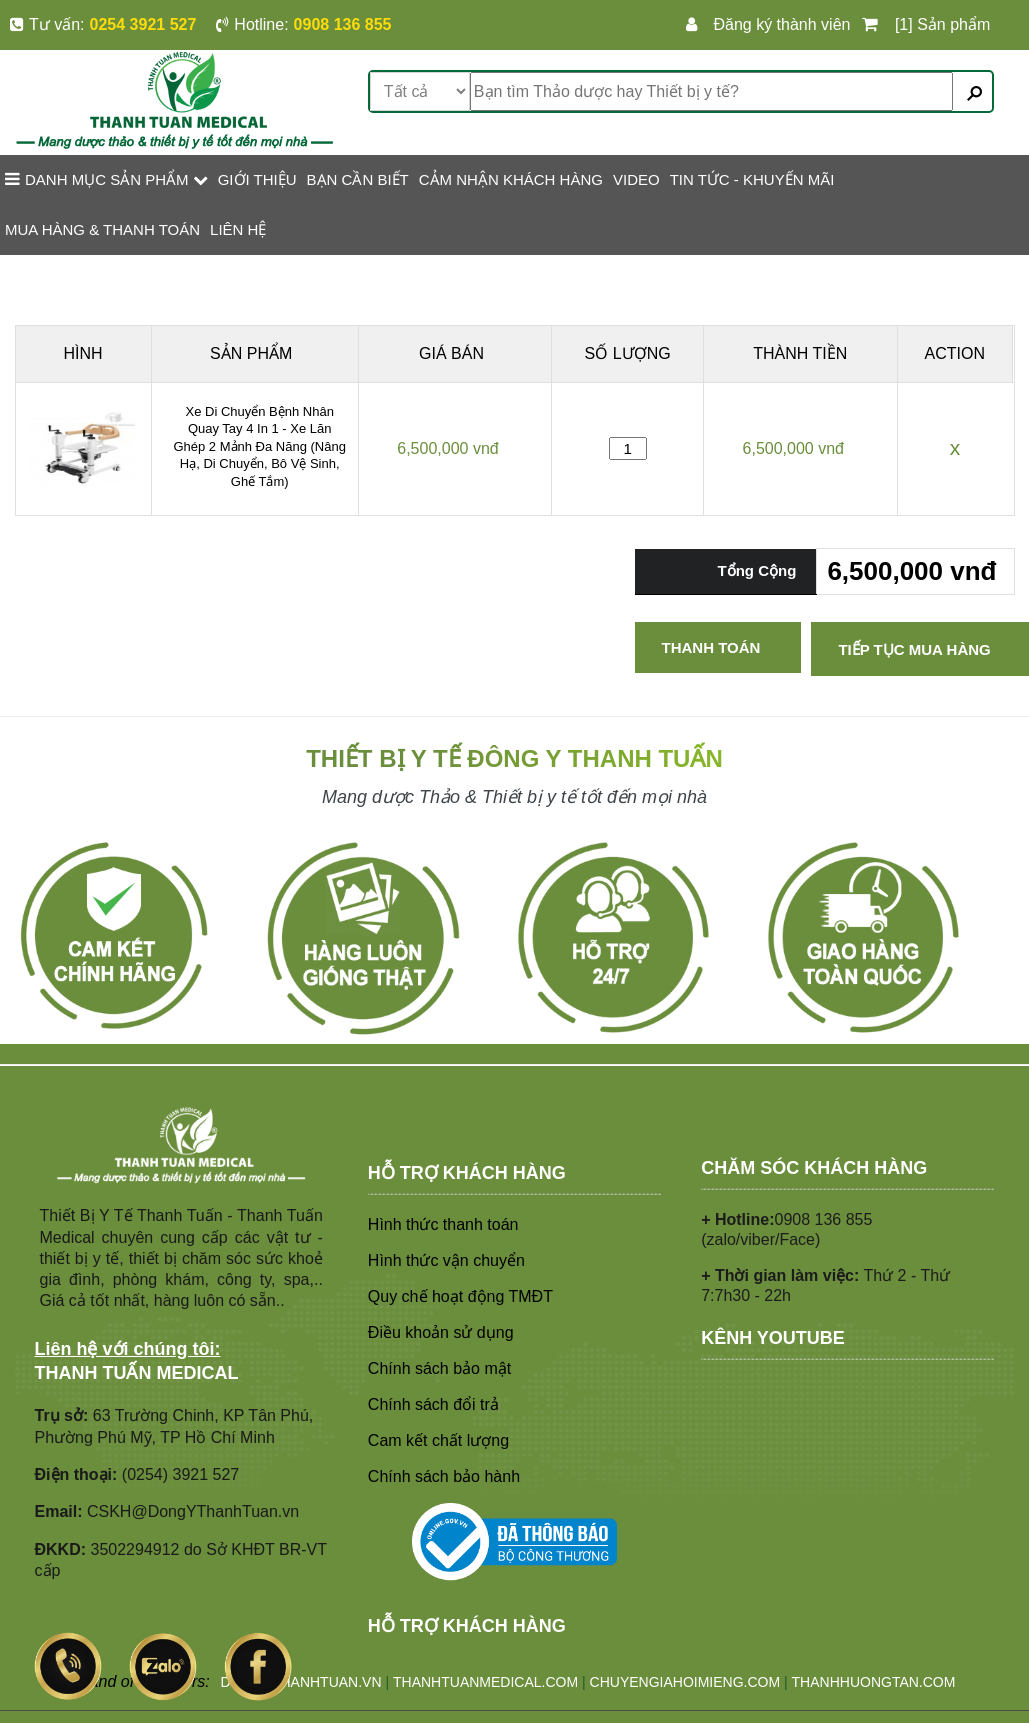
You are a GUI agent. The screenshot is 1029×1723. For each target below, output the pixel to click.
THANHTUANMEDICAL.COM (485, 1682)
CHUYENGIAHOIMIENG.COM (685, 1682)
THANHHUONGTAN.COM (874, 1682)
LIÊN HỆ (238, 229)
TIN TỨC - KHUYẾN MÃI (752, 179)
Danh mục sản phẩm (106, 179)
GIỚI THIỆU (257, 179)
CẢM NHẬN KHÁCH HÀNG (511, 179)
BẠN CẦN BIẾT (358, 179)
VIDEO (636, 179)
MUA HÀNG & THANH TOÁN (102, 229)
